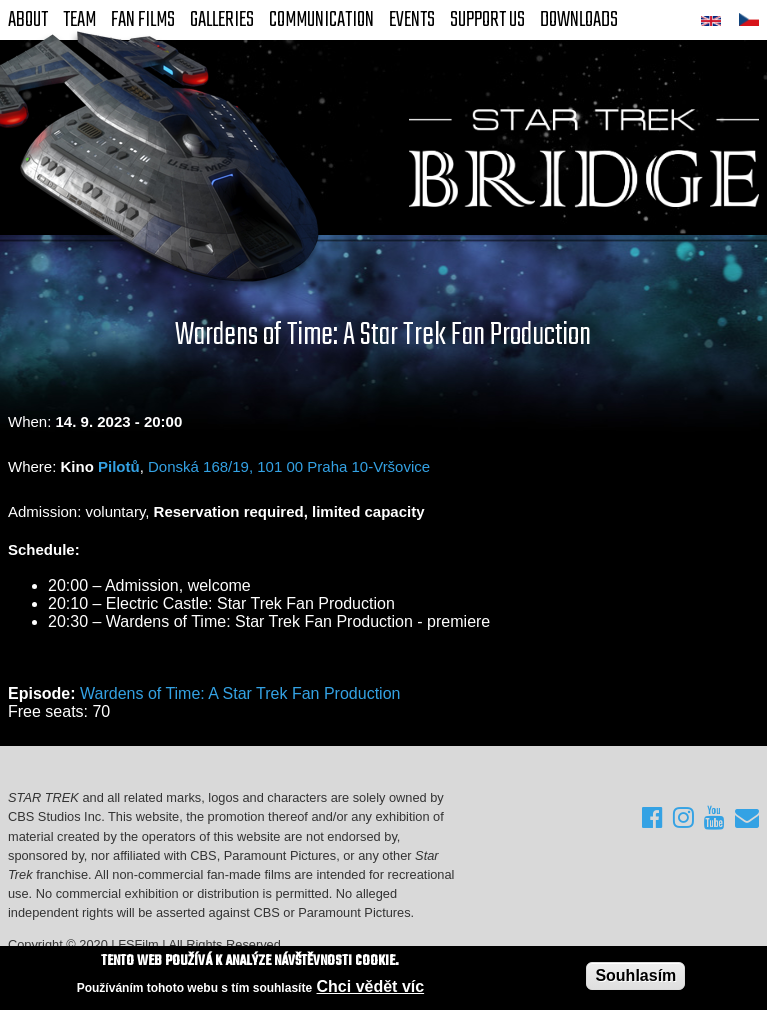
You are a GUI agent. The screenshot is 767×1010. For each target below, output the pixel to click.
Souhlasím (635, 975)
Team (79, 20)
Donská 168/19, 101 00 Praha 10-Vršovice (289, 466)
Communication (321, 20)
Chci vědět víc (371, 986)
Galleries (222, 20)
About (28, 20)
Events (412, 20)
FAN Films (143, 20)
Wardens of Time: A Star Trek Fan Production (240, 693)
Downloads (579, 20)
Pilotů (119, 466)
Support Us (487, 20)
